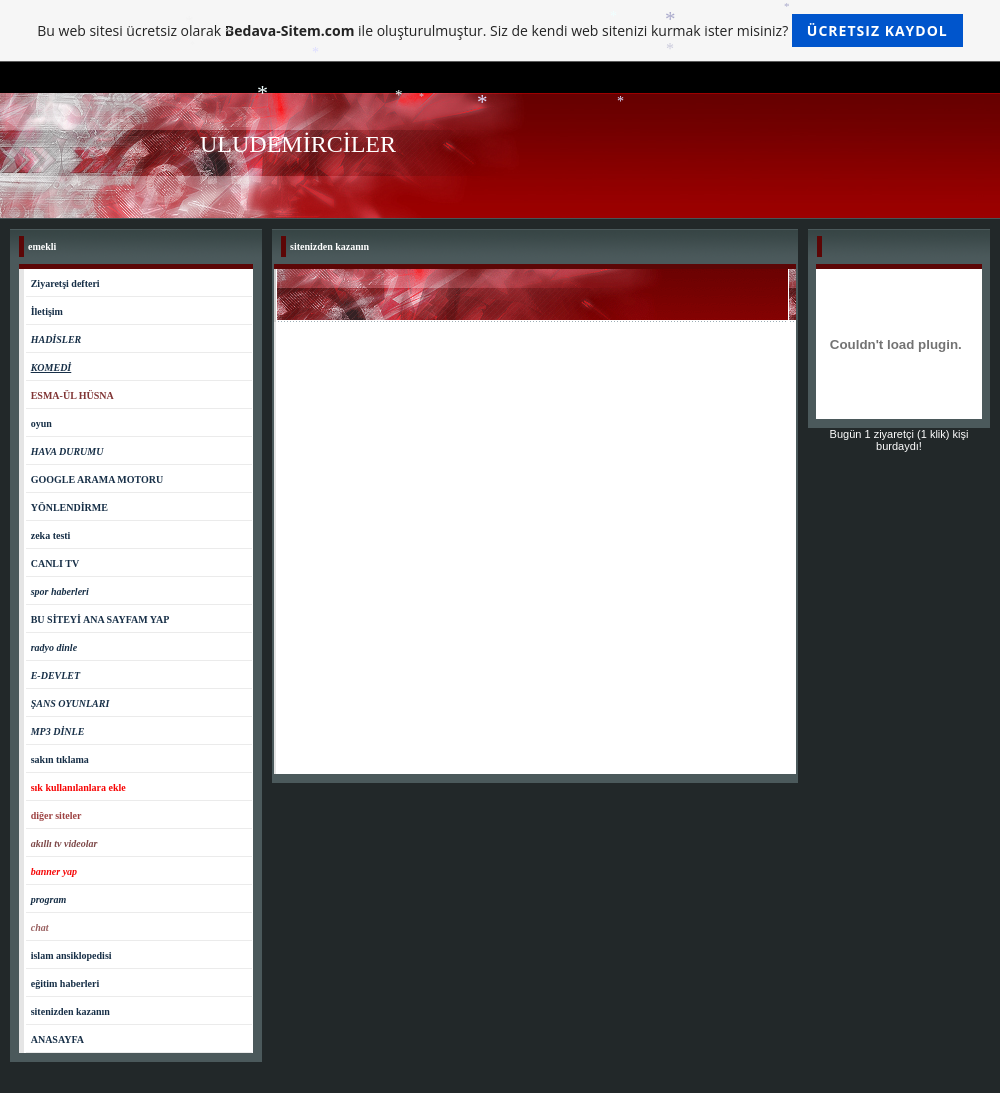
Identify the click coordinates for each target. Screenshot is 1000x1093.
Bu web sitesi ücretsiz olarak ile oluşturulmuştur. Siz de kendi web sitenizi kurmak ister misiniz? (499, 30)
